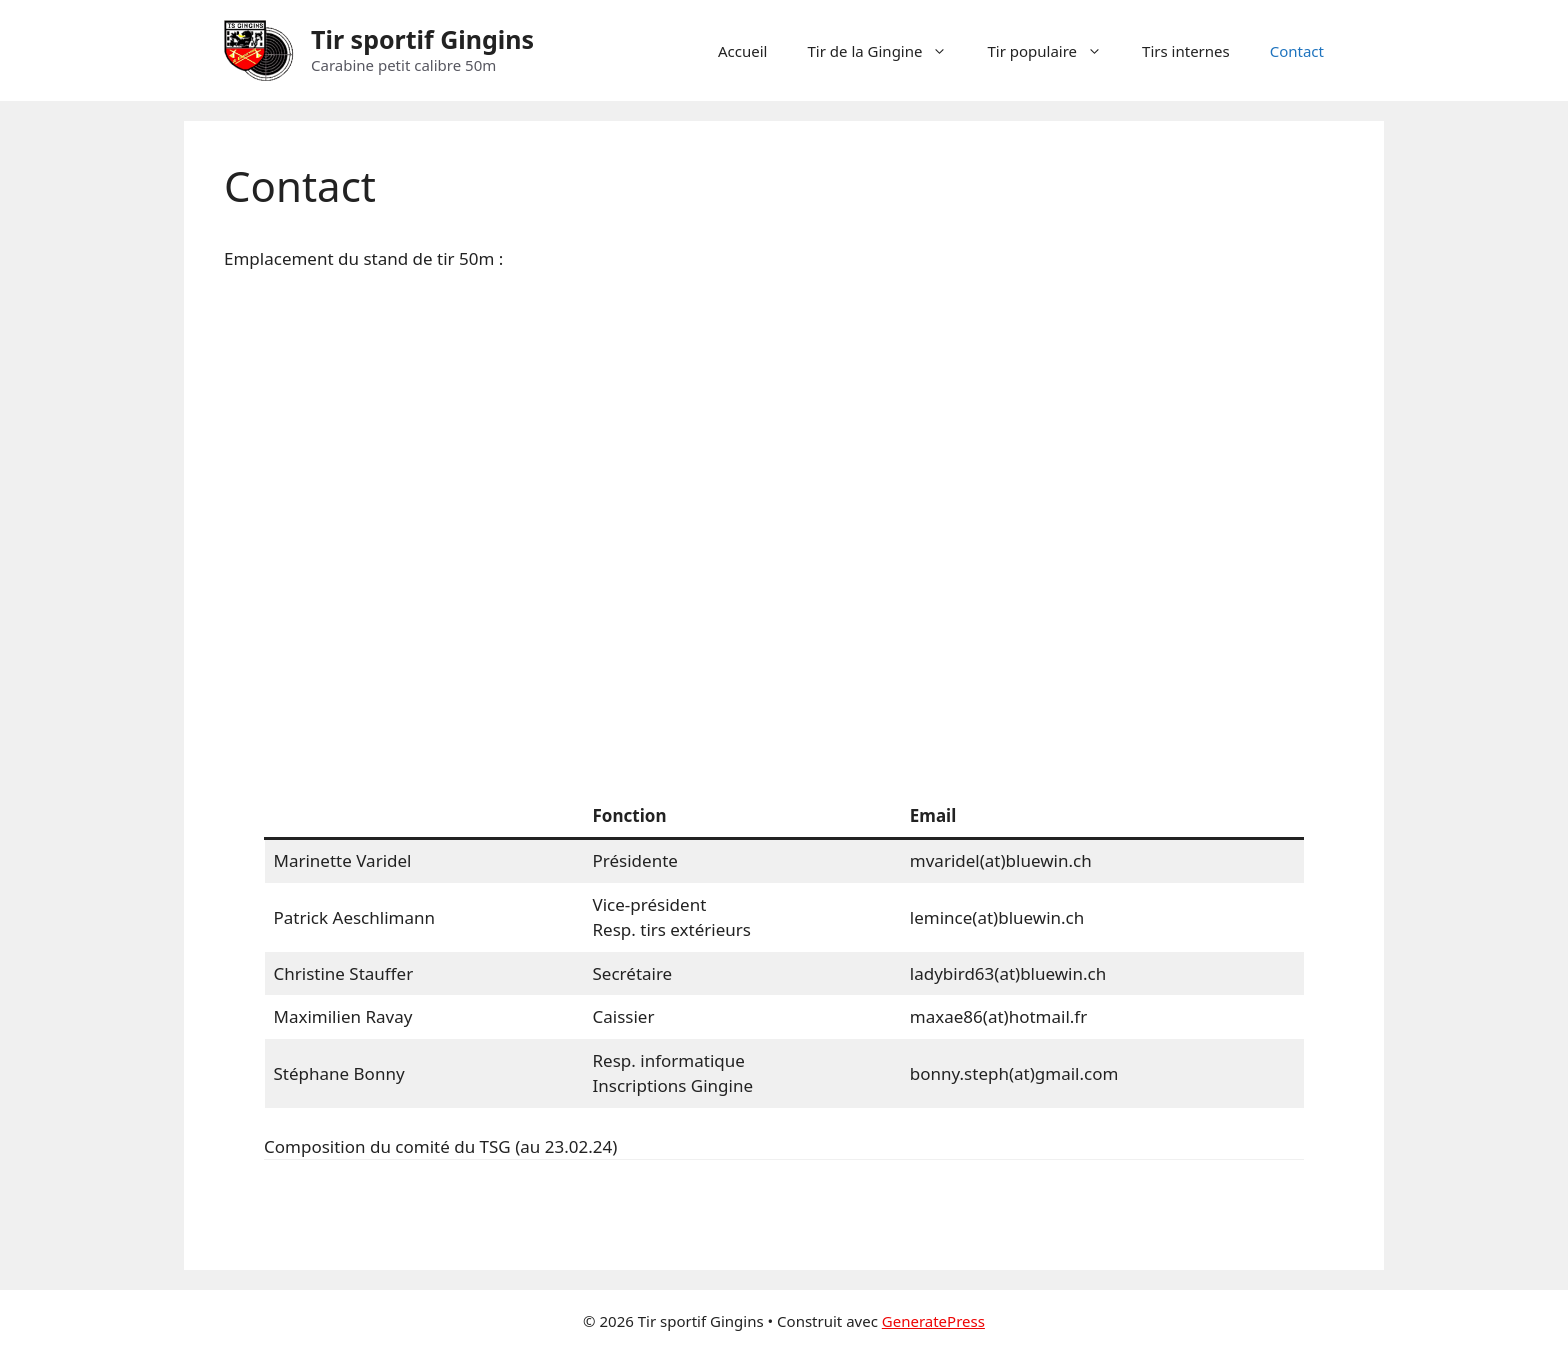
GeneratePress (933, 1321)
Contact (1297, 51)
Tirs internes (1186, 51)
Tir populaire (1054, 51)
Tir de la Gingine (888, 51)
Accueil (742, 51)
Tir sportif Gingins (422, 39)
